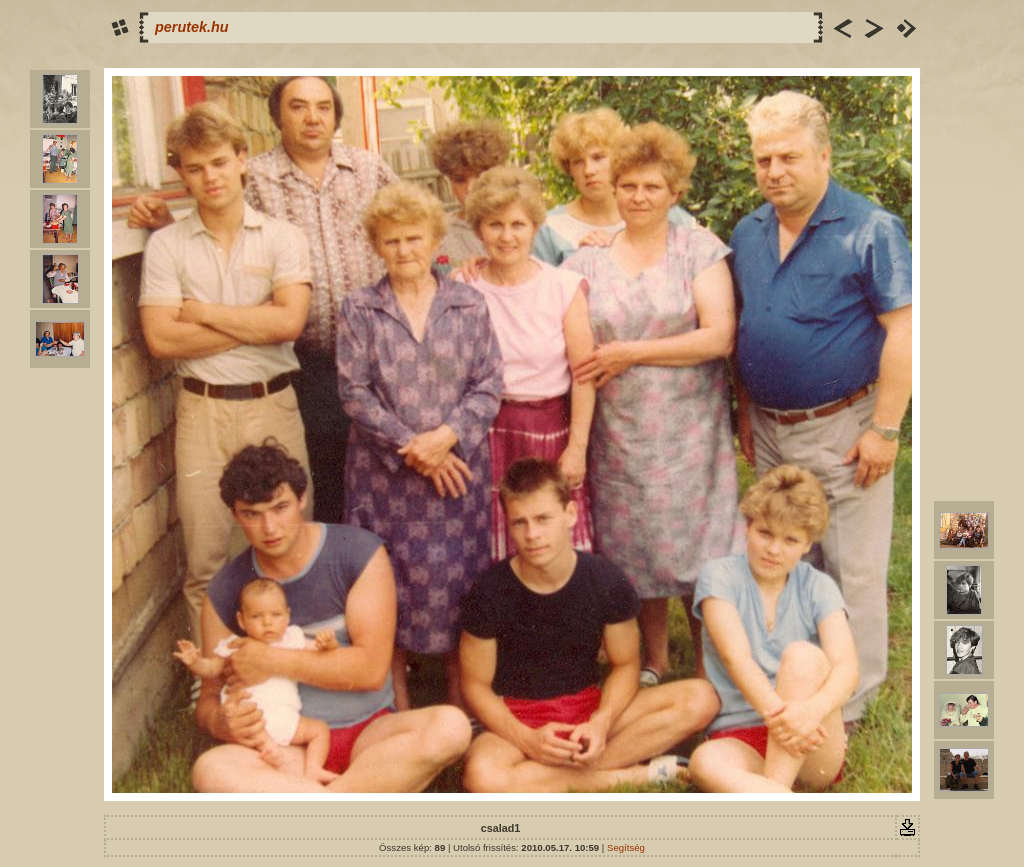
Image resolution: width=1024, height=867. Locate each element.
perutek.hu (192, 27)
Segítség (626, 847)
